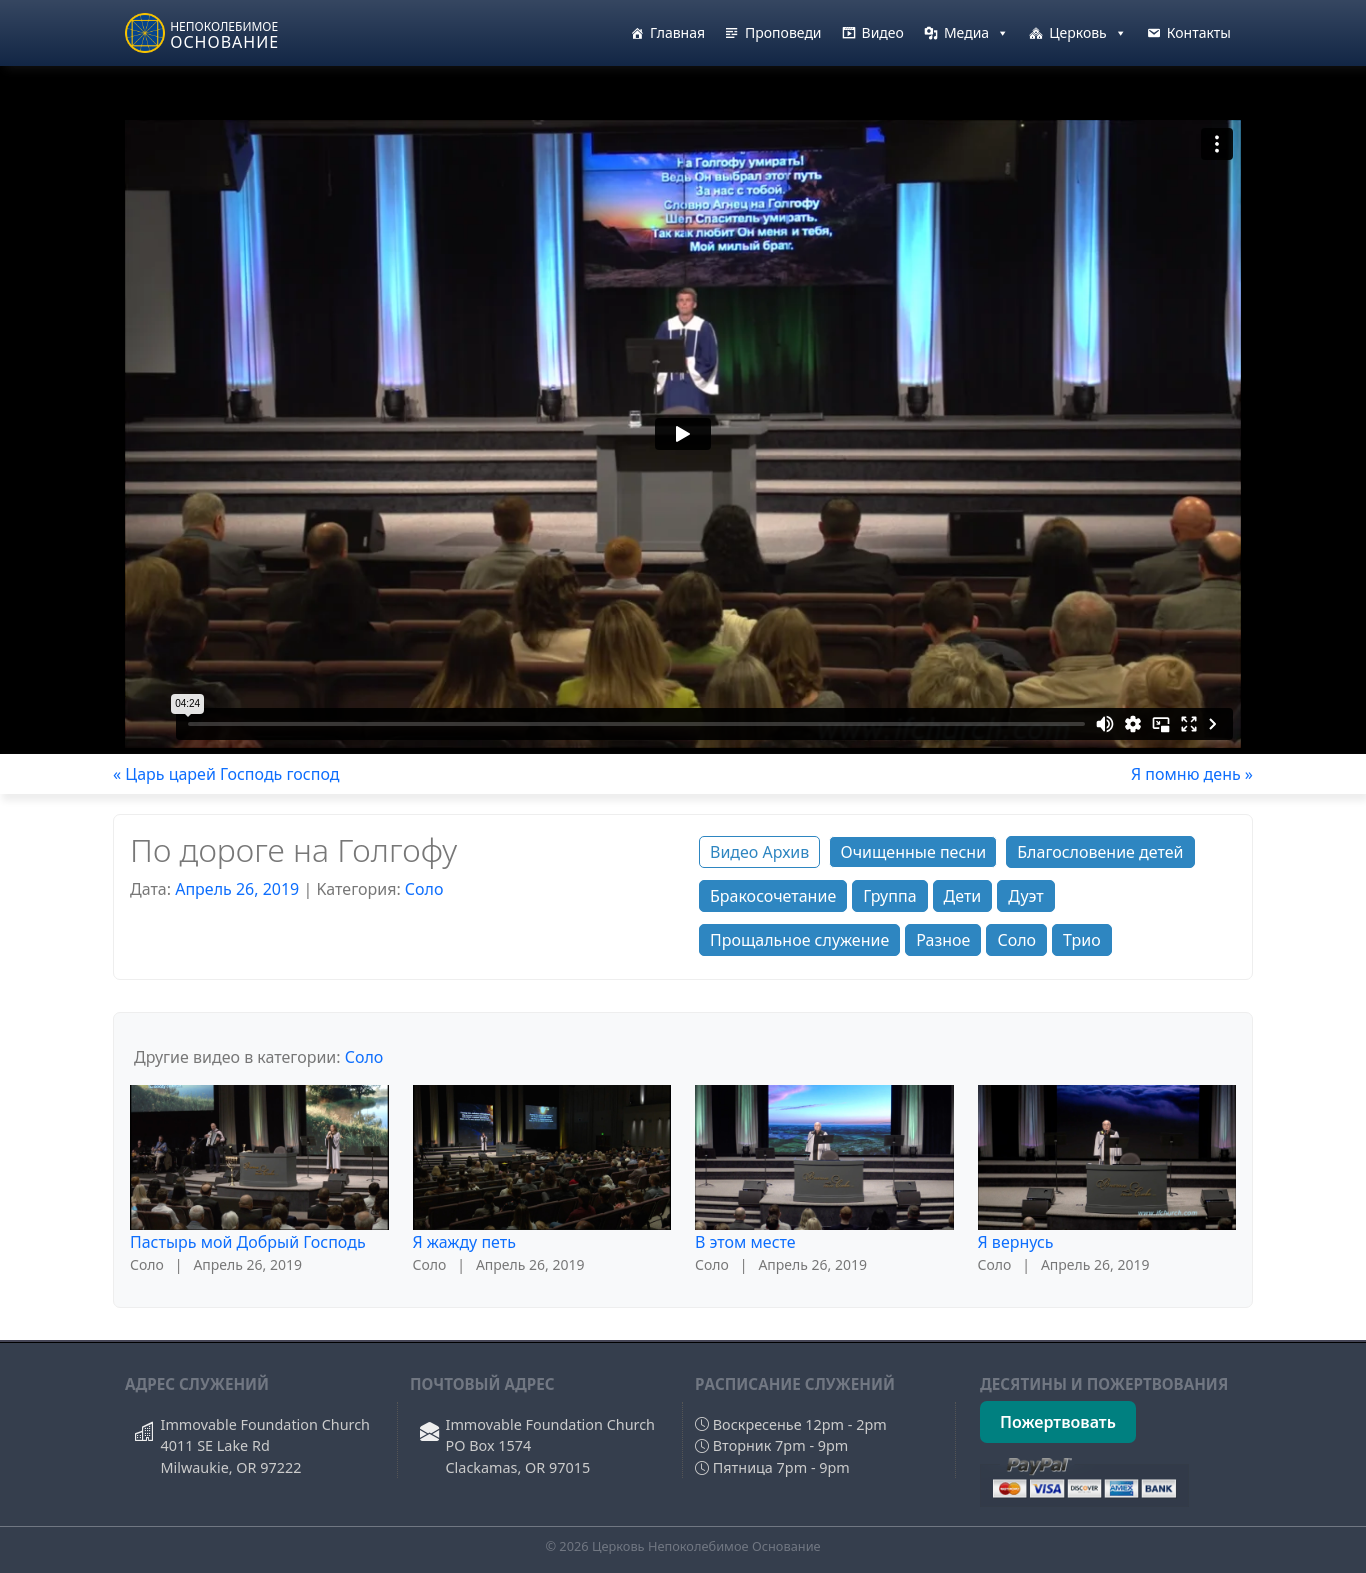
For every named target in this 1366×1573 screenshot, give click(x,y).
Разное (943, 940)
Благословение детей (1100, 852)
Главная (677, 32)
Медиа (976, 33)
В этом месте (745, 1242)
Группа (889, 896)
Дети (963, 896)
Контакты (1199, 32)
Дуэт (1025, 896)
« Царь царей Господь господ (226, 774)
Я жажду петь (464, 1242)
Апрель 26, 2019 (237, 889)
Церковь (1088, 33)
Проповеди (783, 32)
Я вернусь (1016, 1242)
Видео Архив (759, 852)
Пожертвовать (1058, 1422)
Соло (424, 889)
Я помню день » (1192, 774)
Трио (1082, 940)
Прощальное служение (799, 940)
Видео (883, 32)
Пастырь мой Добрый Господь (248, 1242)
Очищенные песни (913, 852)
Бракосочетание (773, 896)
